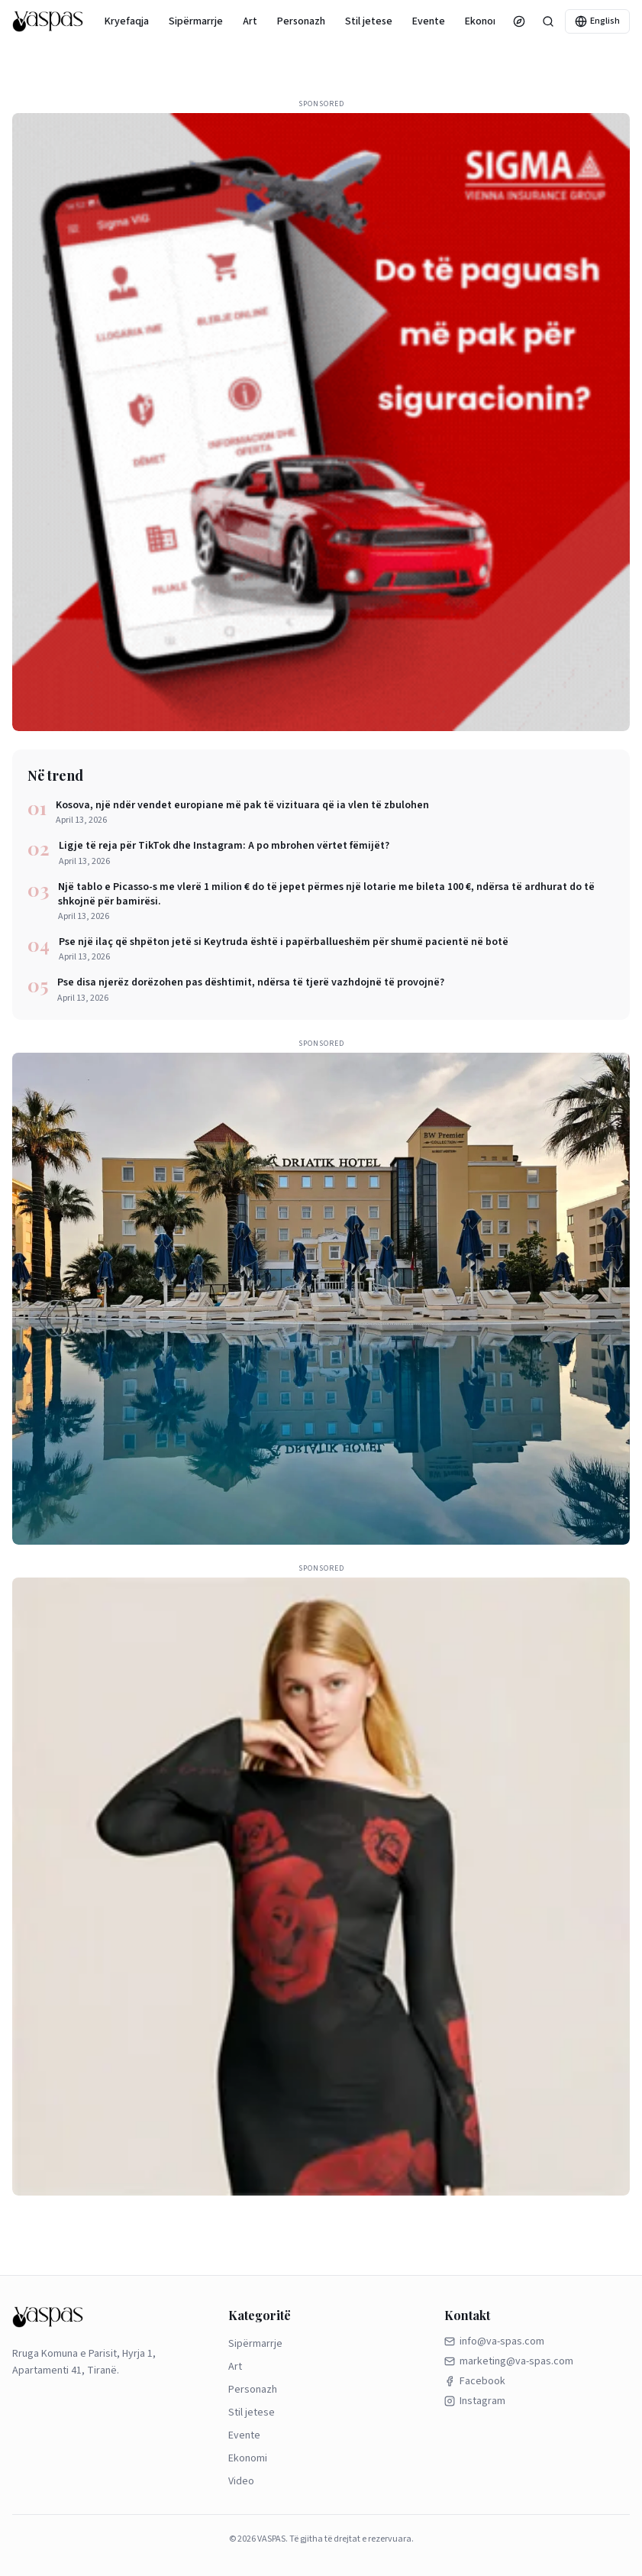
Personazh (301, 21)
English (597, 21)
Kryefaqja (127, 21)
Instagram (474, 2401)
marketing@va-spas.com (508, 2361)
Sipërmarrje (196, 21)
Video (241, 2481)
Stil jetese (368, 21)
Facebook (474, 2381)
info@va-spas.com (494, 2341)
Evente (428, 21)
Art (250, 21)
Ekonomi (484, 21)
